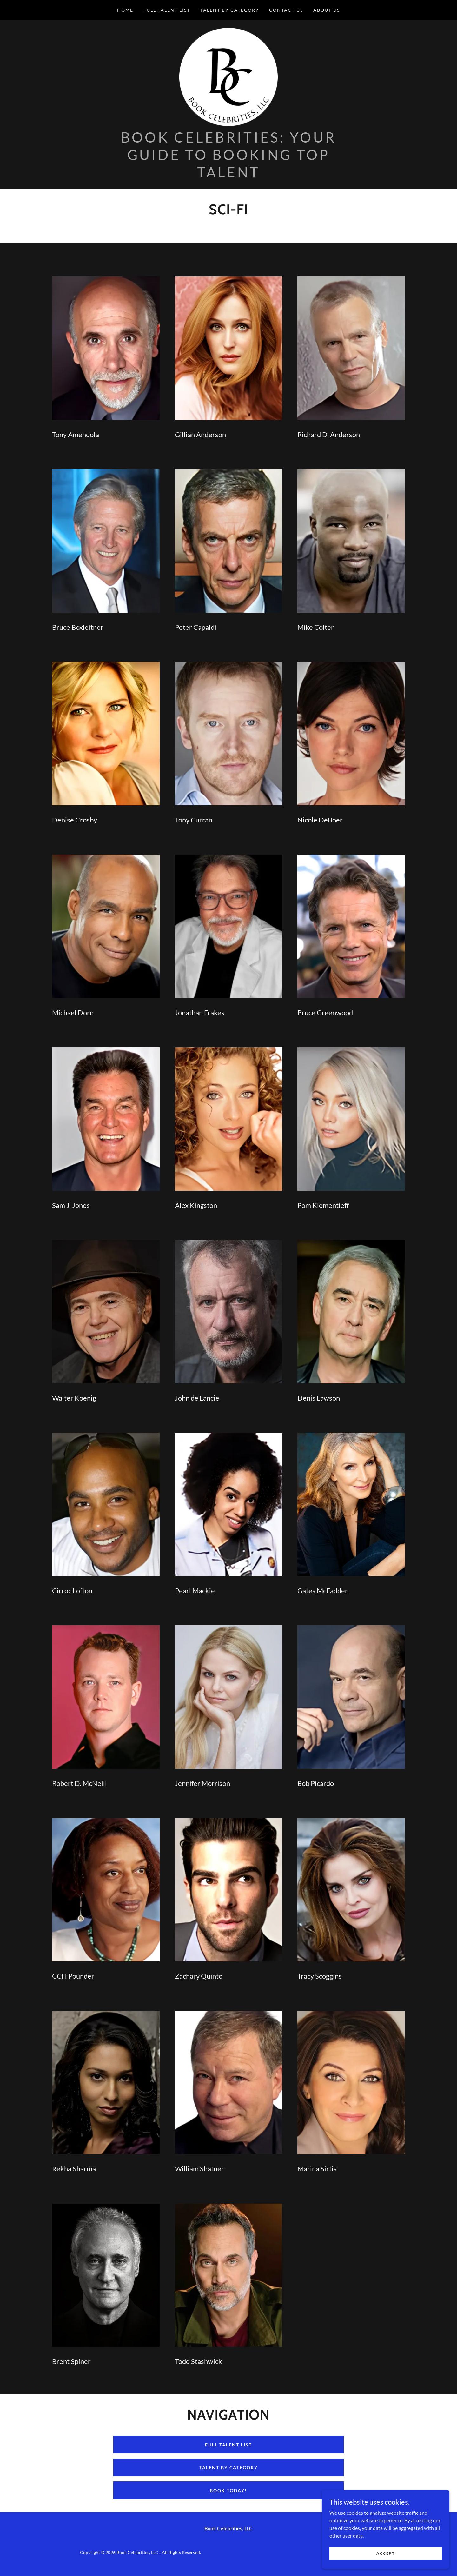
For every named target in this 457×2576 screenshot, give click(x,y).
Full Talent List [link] (166, 10)
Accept (386, 2553)
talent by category (228, 2470)
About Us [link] (326, 10)
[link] (228, 78)
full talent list (228, 2448)
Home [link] (125, 10)
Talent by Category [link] (229, 10)
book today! (228, 2493)
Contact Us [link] (286, 10)
